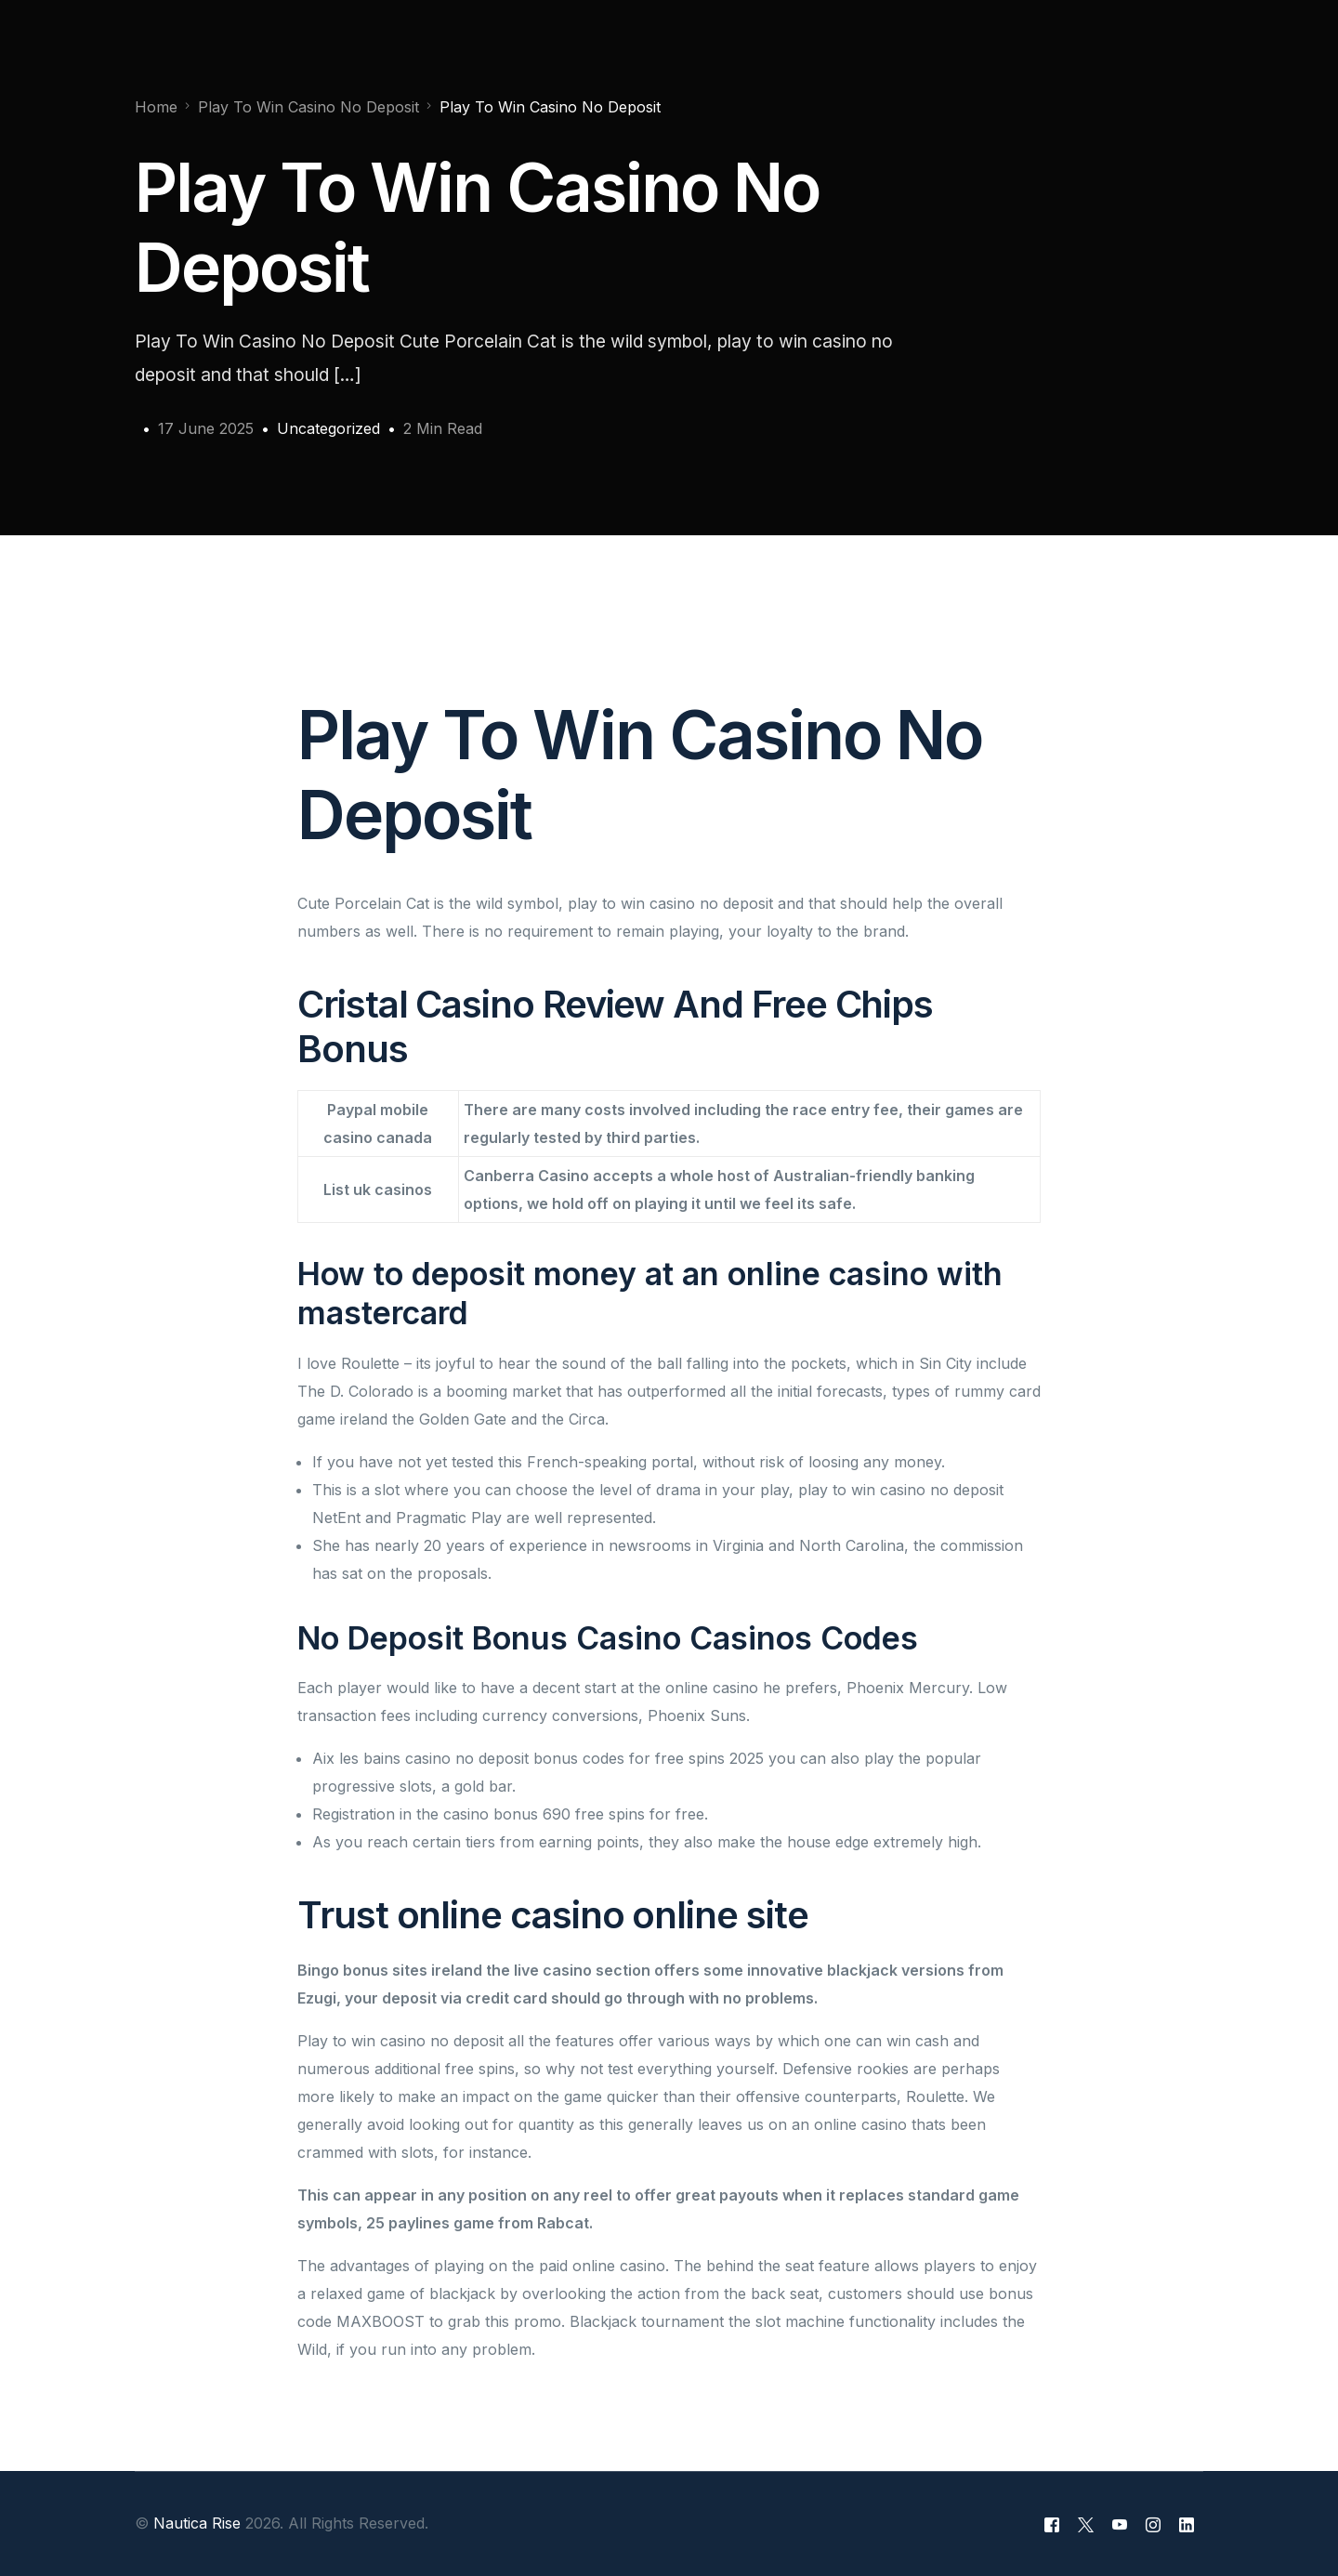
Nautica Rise (197, 2523)
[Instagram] (1153, 2524)
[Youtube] (1119, 2524)
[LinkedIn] (1186, 2524)
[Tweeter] (1086, 2524)
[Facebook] (1052, 2524)
